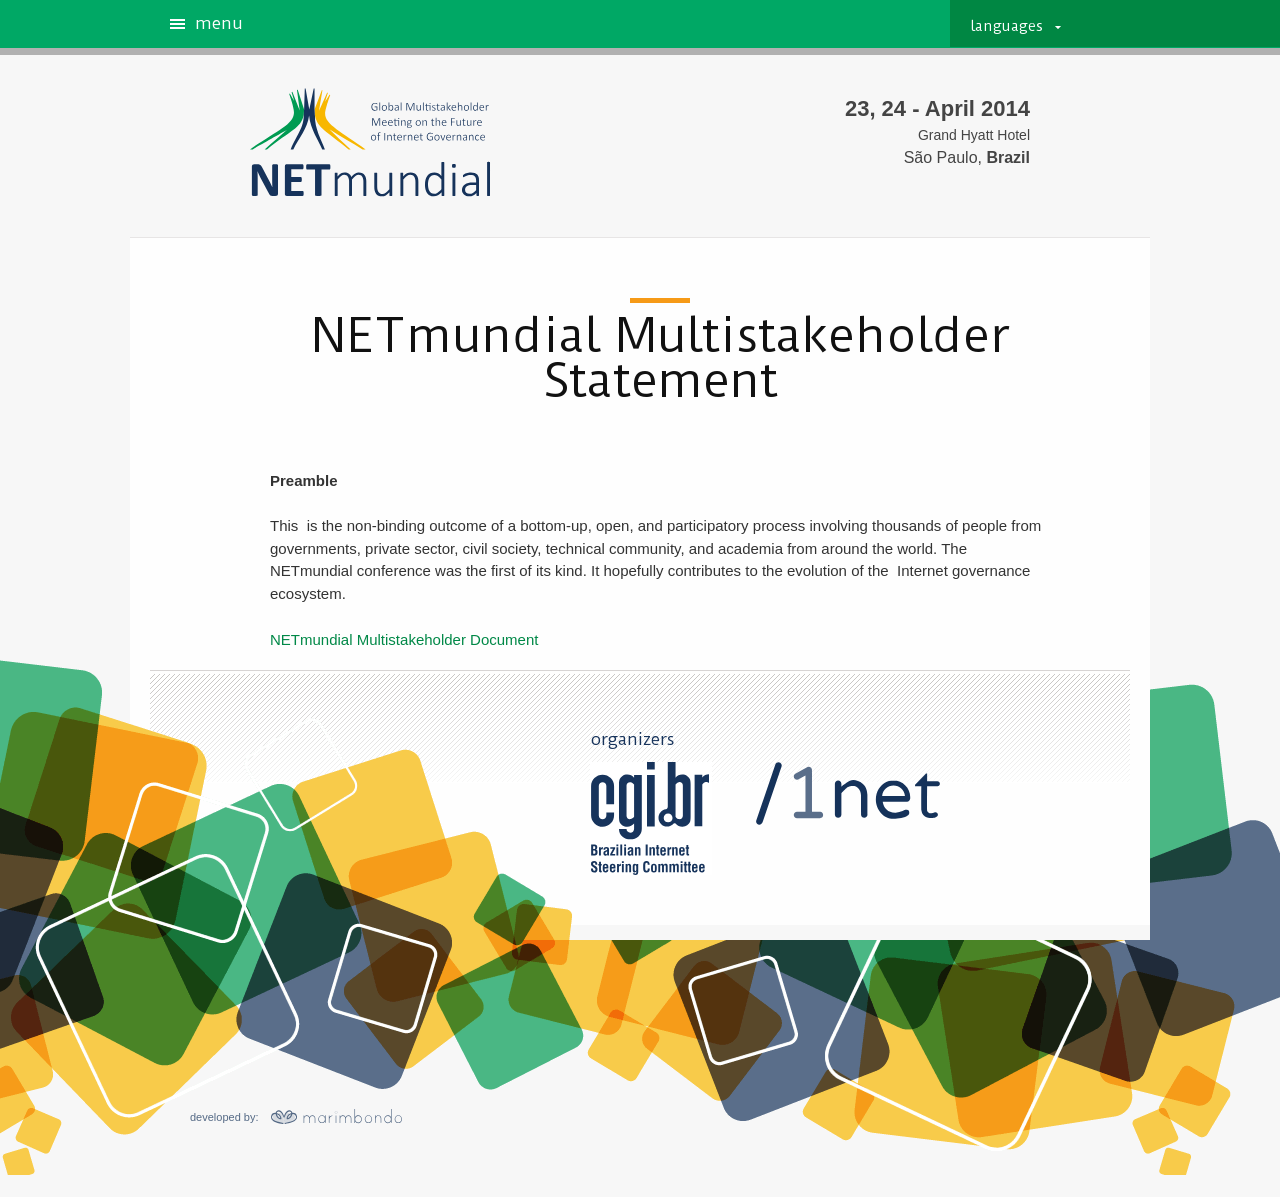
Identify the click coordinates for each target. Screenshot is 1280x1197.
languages (1006, 26)
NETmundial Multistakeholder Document (404, 639)
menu (219, 24)
